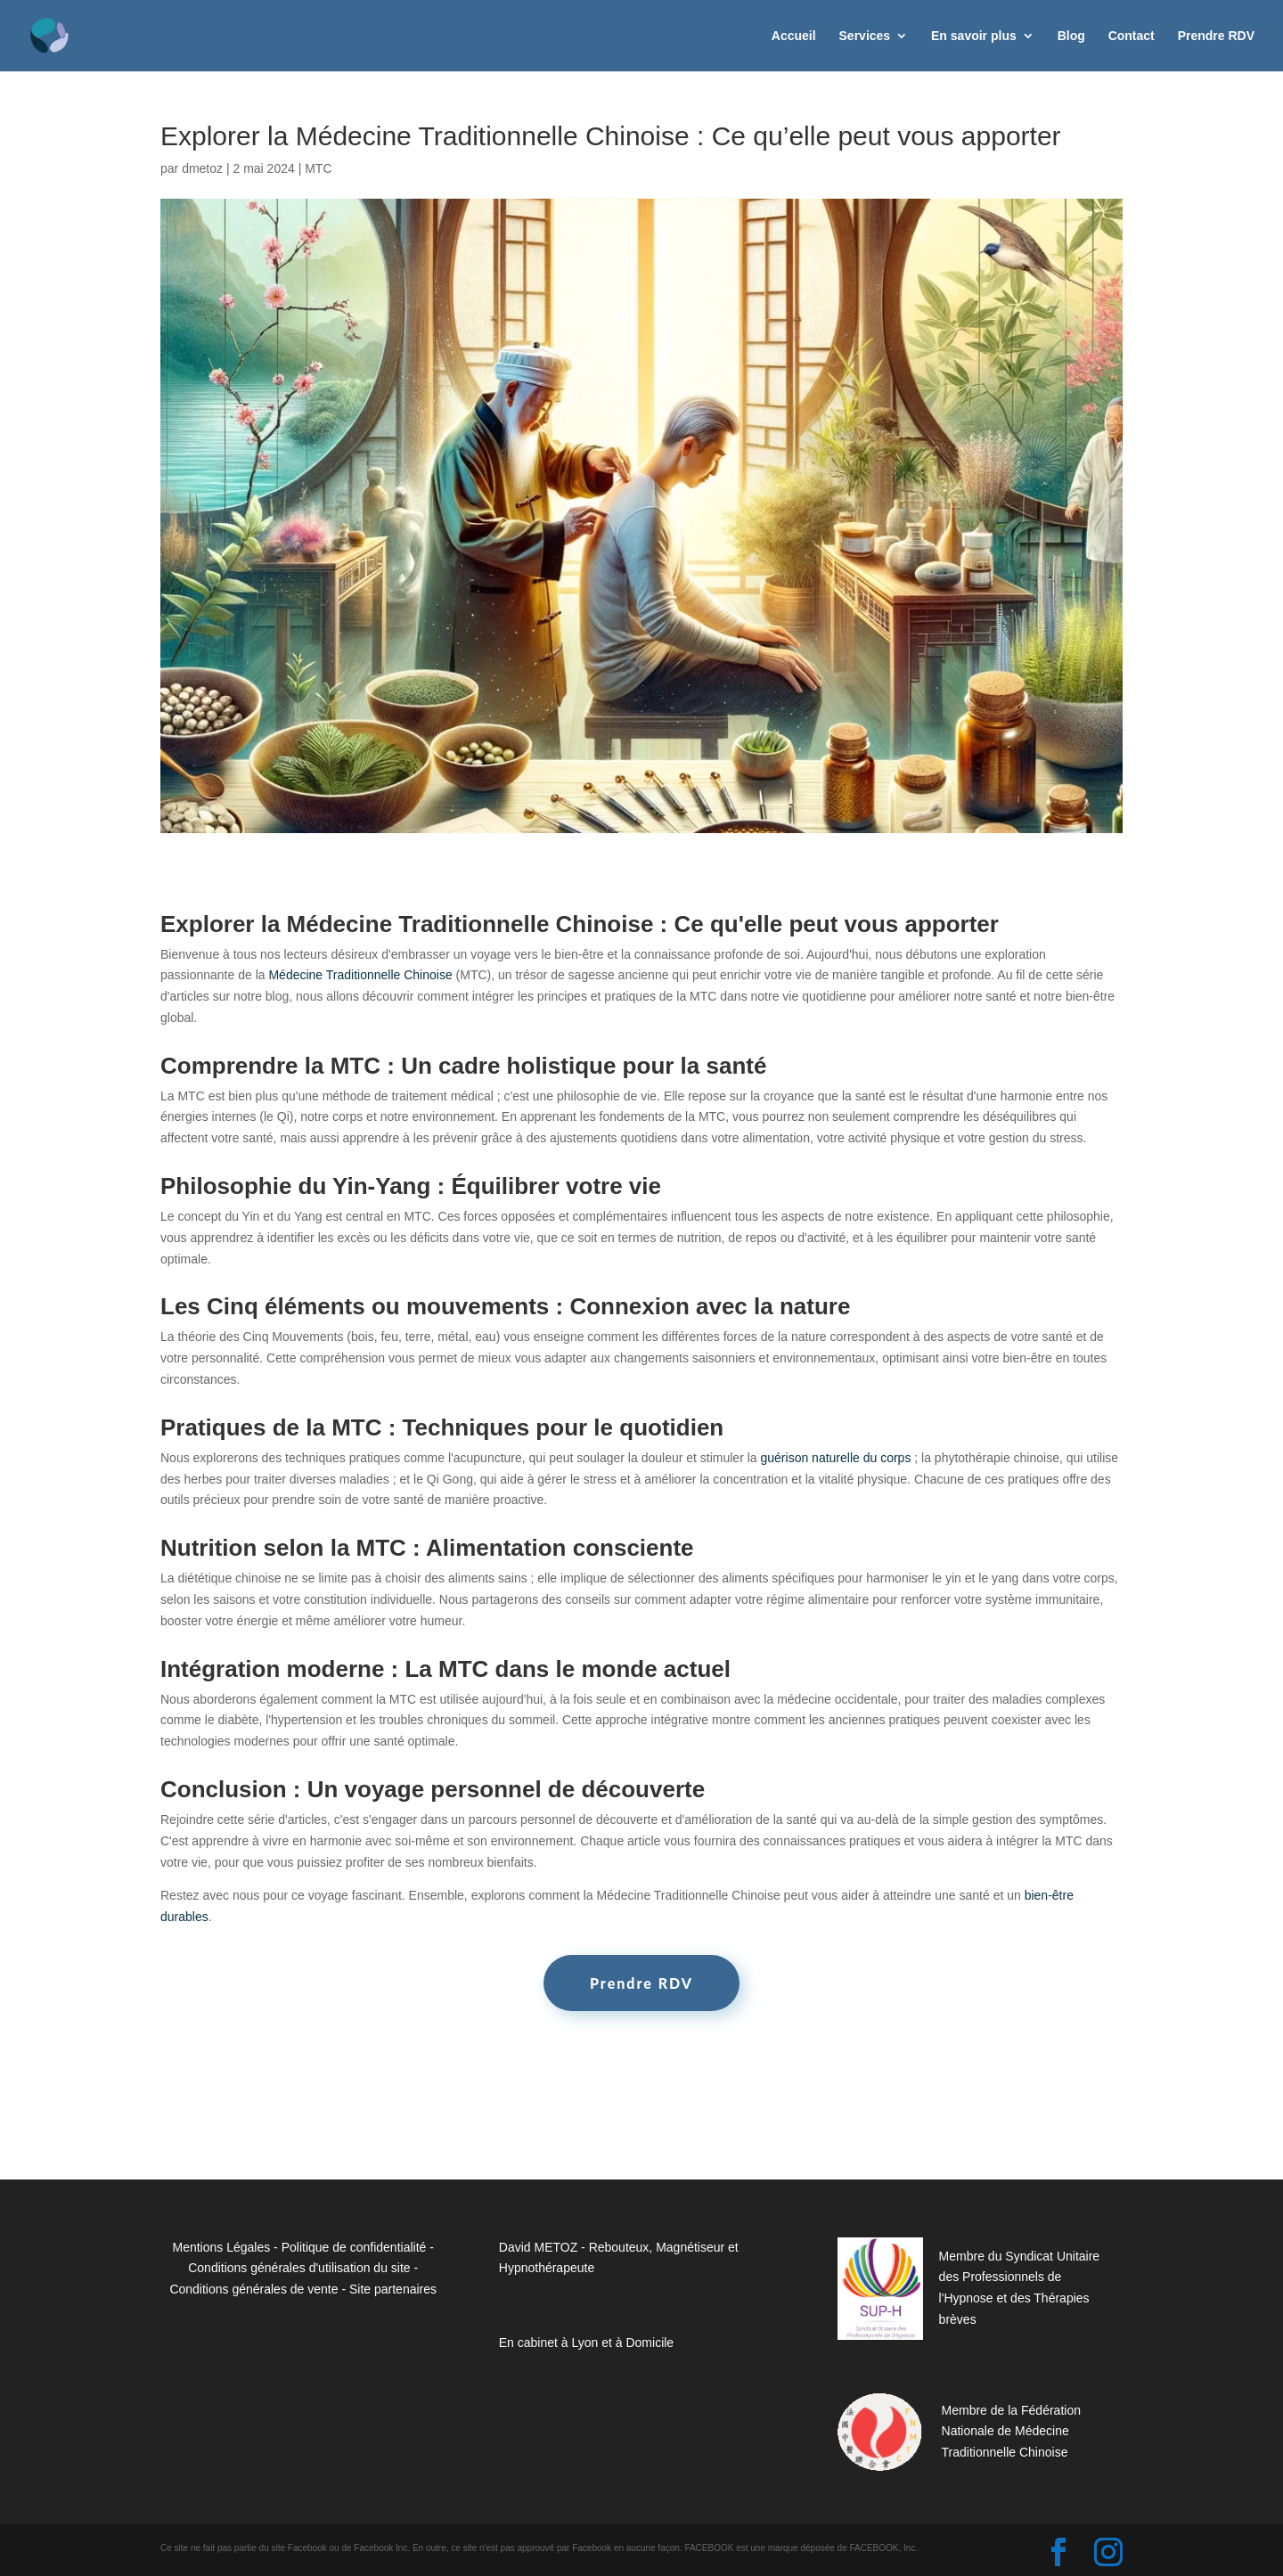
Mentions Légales (221, 2247)
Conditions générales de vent (250, 2289)
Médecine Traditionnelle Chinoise (360, 975)
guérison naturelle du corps (836, 1458)
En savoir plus (974, 36)
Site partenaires (393, 2289)
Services (865, 36)
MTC (318, 168)
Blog (1071, 36)
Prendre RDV (1216, 36)
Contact (1131, 36)
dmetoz (202, 168)
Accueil (794, 36)
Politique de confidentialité (354, 2247)
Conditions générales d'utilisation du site (299, 2268)
